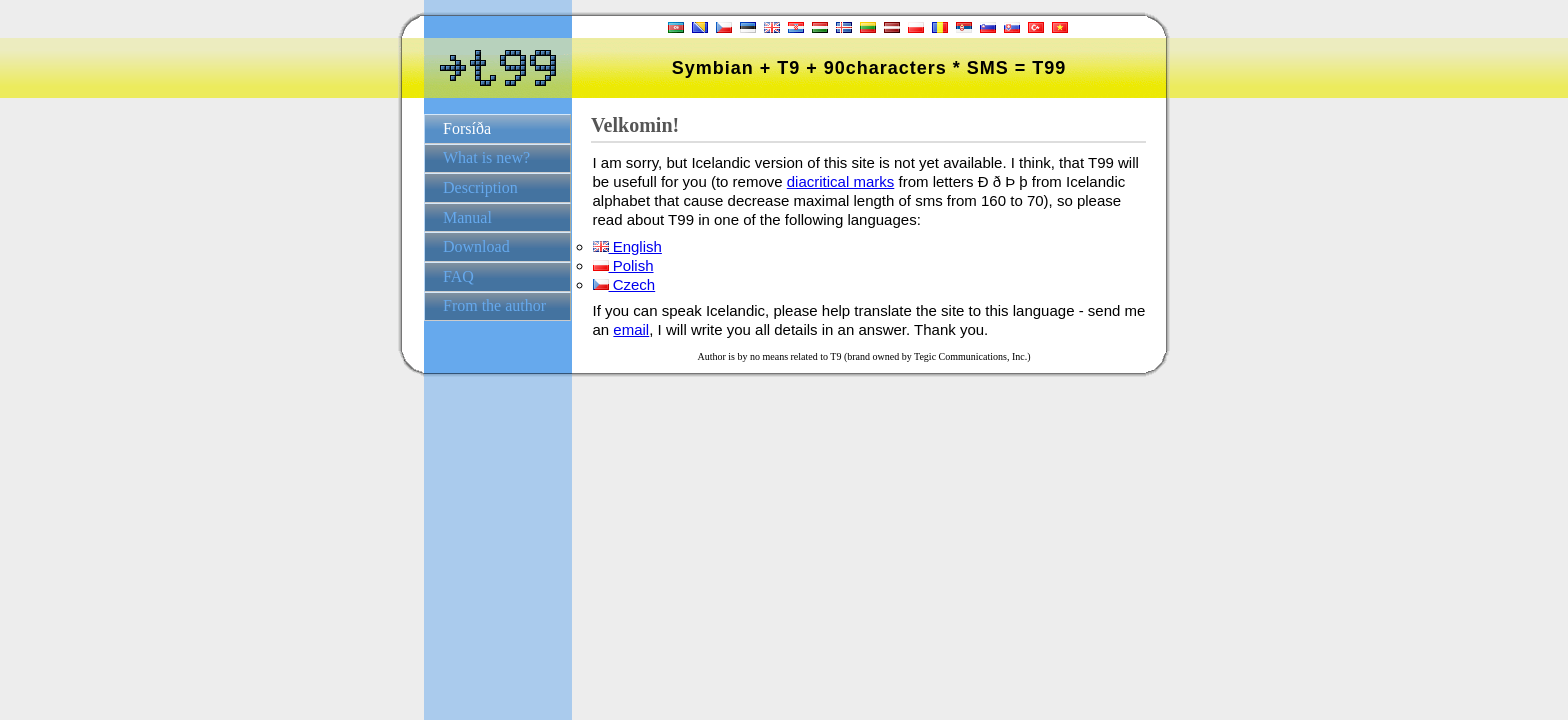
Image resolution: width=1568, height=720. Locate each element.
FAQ (458, 276)
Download (476, 246)
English (627, 246)
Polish (623, 265)
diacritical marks (841, 181)
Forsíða (467, 128)
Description (480, 187)
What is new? (486, 157)
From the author (494, 305)
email (631, 329)
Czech (624, 284)
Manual (467, 217)
